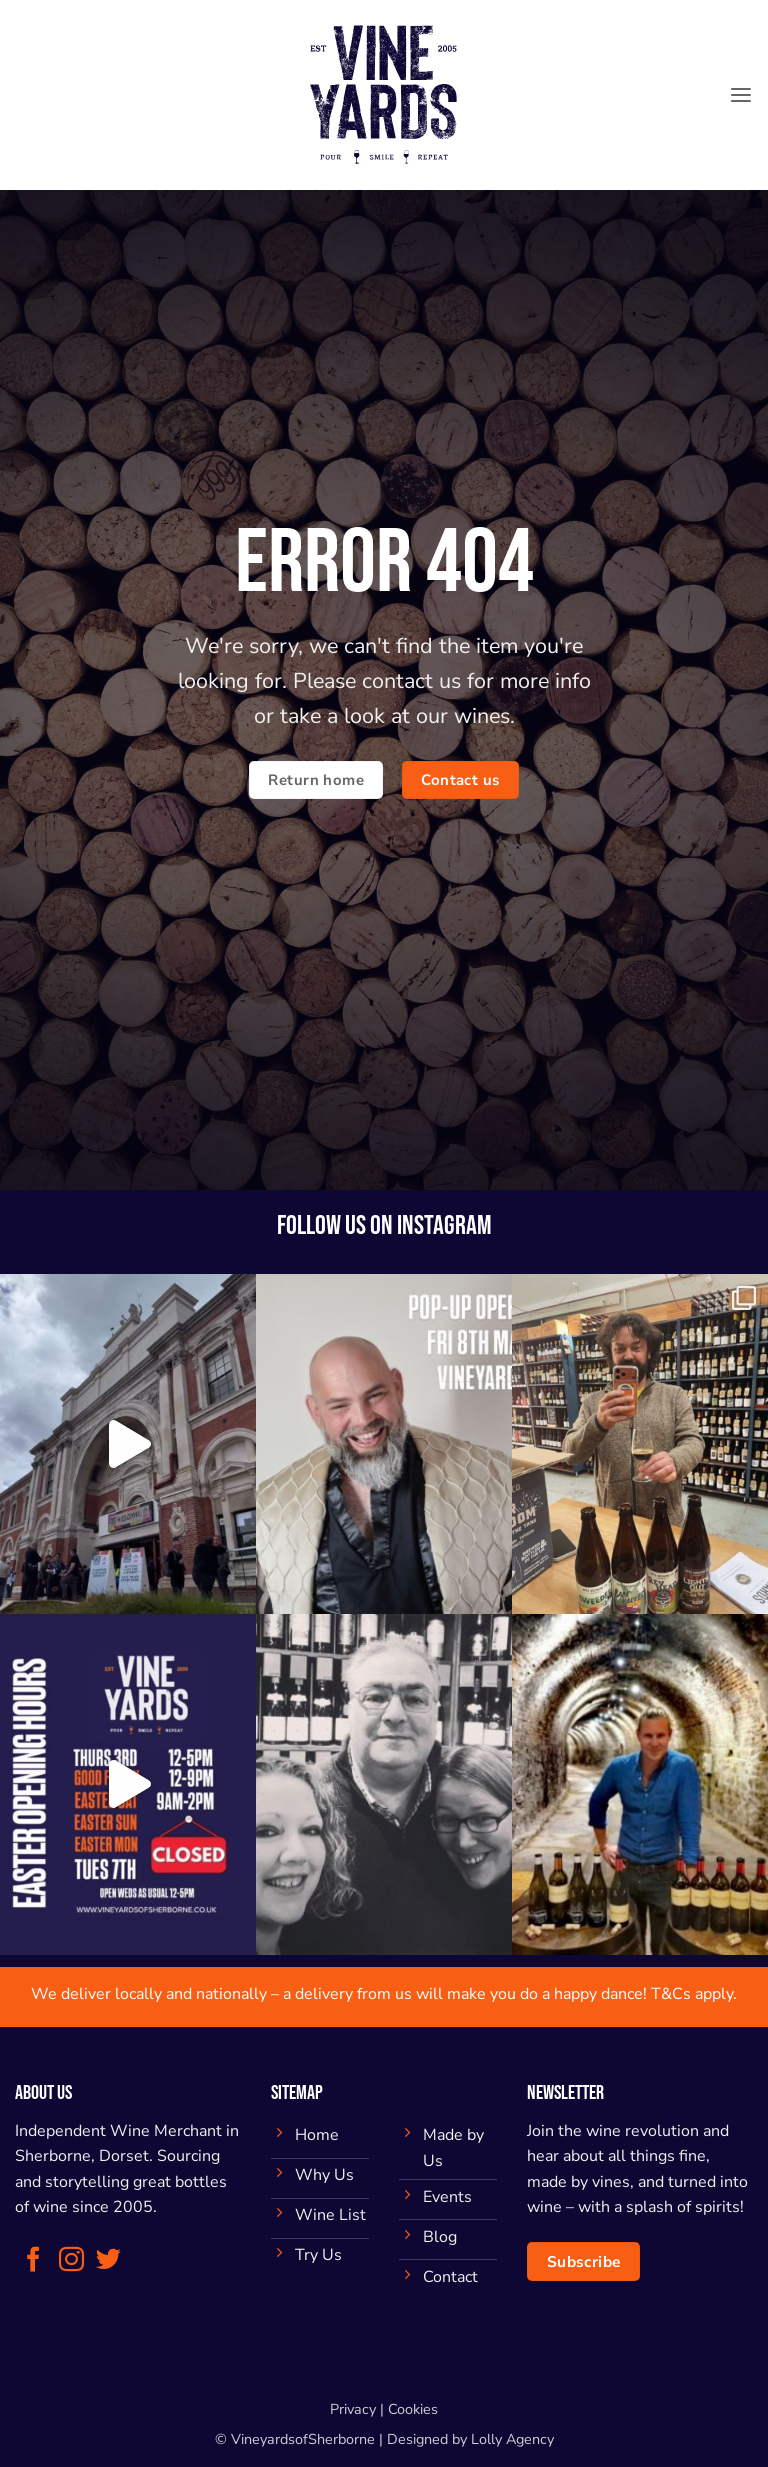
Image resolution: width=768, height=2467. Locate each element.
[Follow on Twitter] (108, 2261)
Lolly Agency (512, 2439)
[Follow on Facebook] (33, 2261)
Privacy (353, 2409)
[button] (741, 94)
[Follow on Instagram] (71, 2261)
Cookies (413, 2409)
